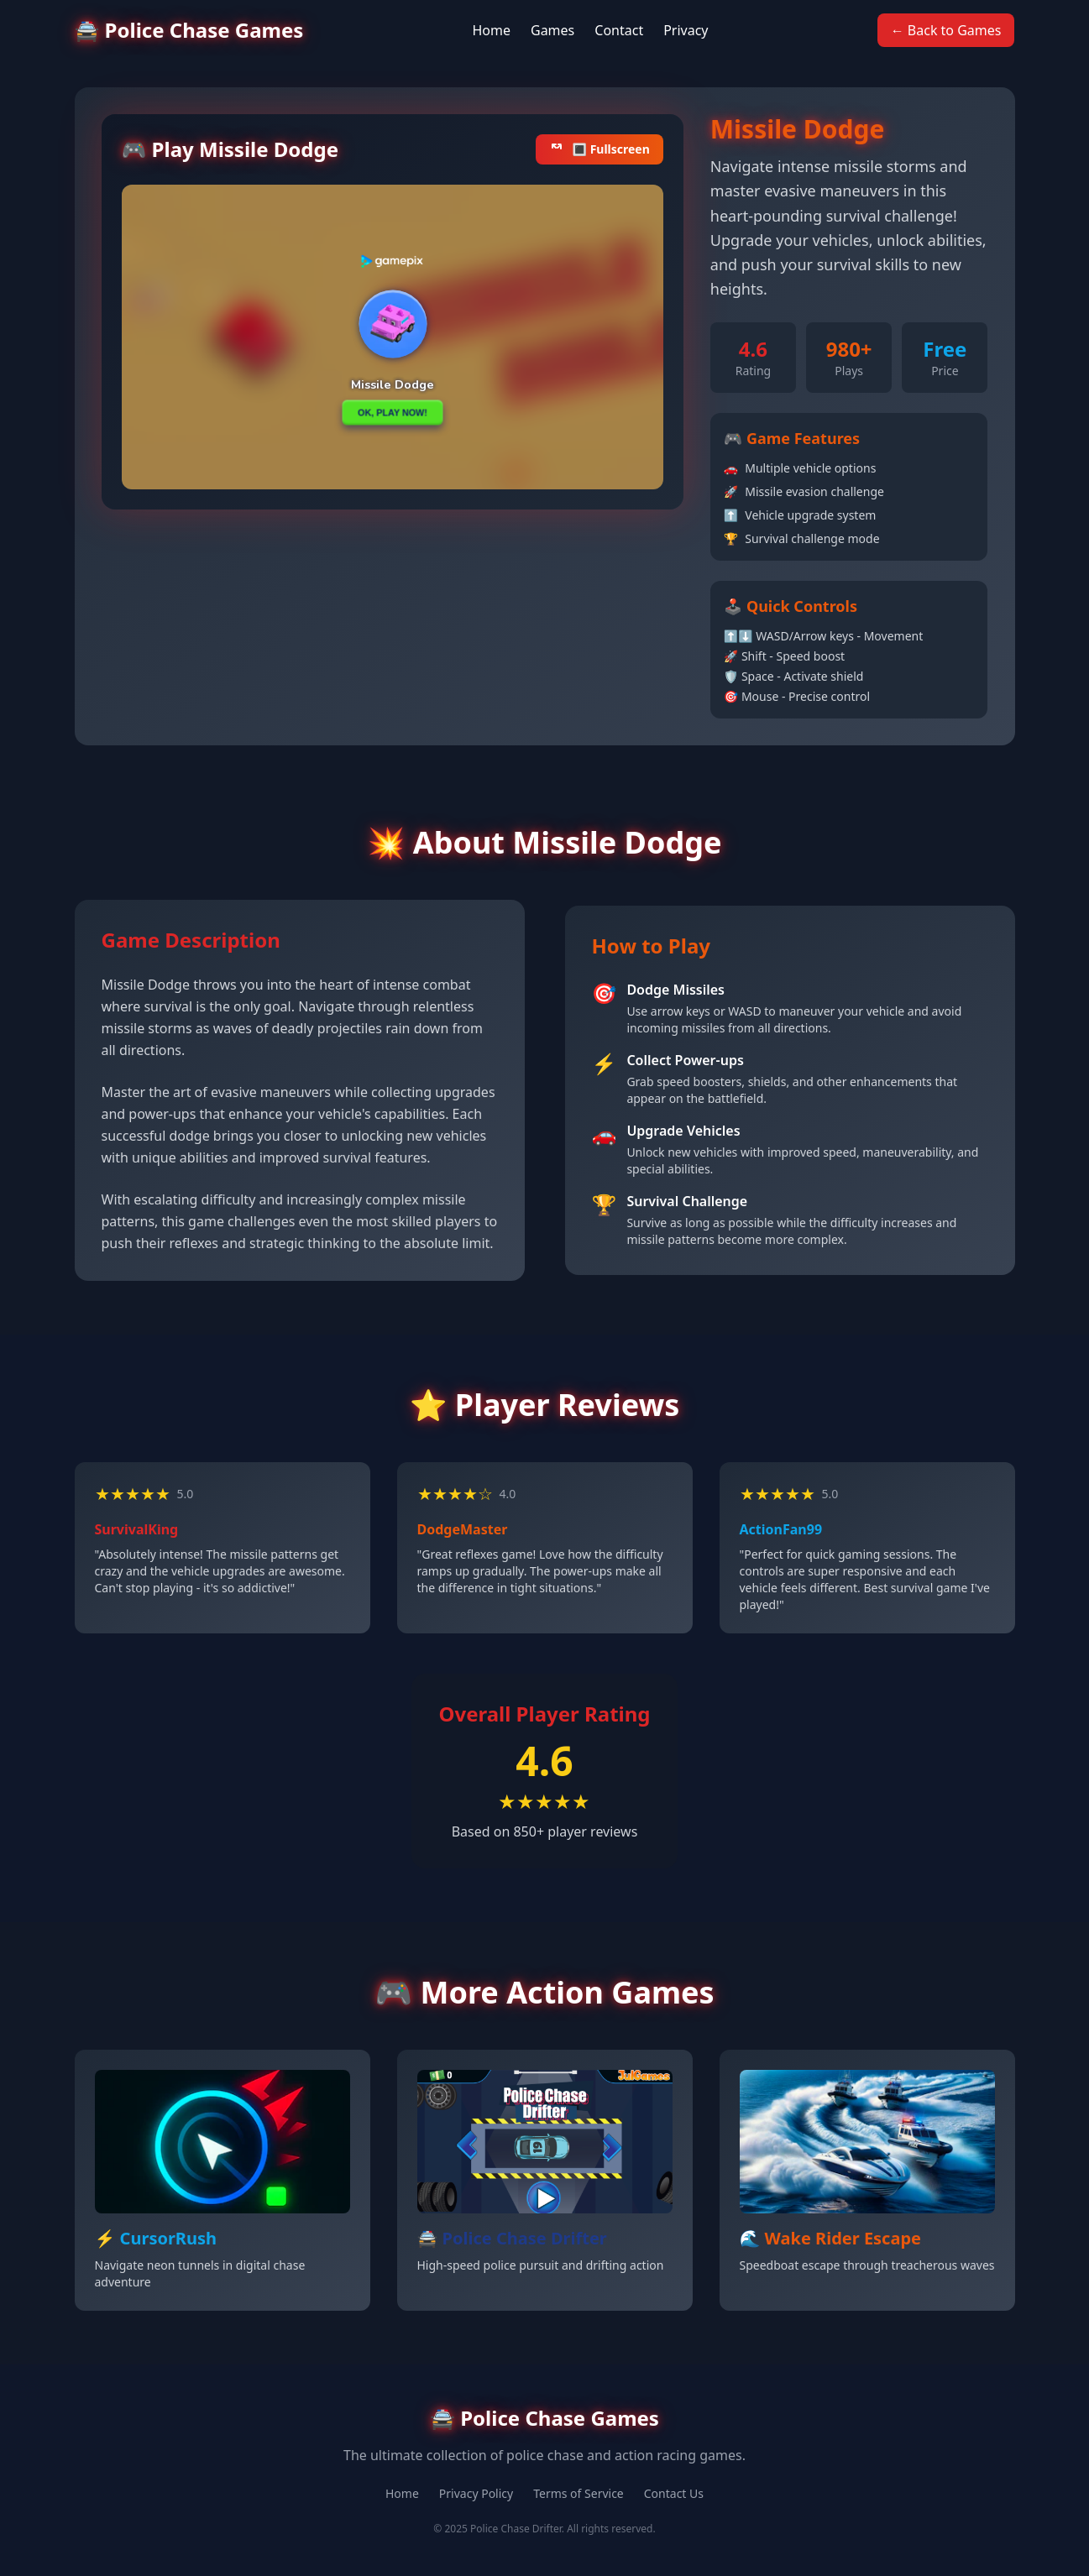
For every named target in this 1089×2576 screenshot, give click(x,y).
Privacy (685, 30)
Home (491, 30)
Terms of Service (578, 2493)
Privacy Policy (476, 2493)
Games (552, 30)
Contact (618, 30)
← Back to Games (946, 30)
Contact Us (674, 2493)
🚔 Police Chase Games (189, 30)
